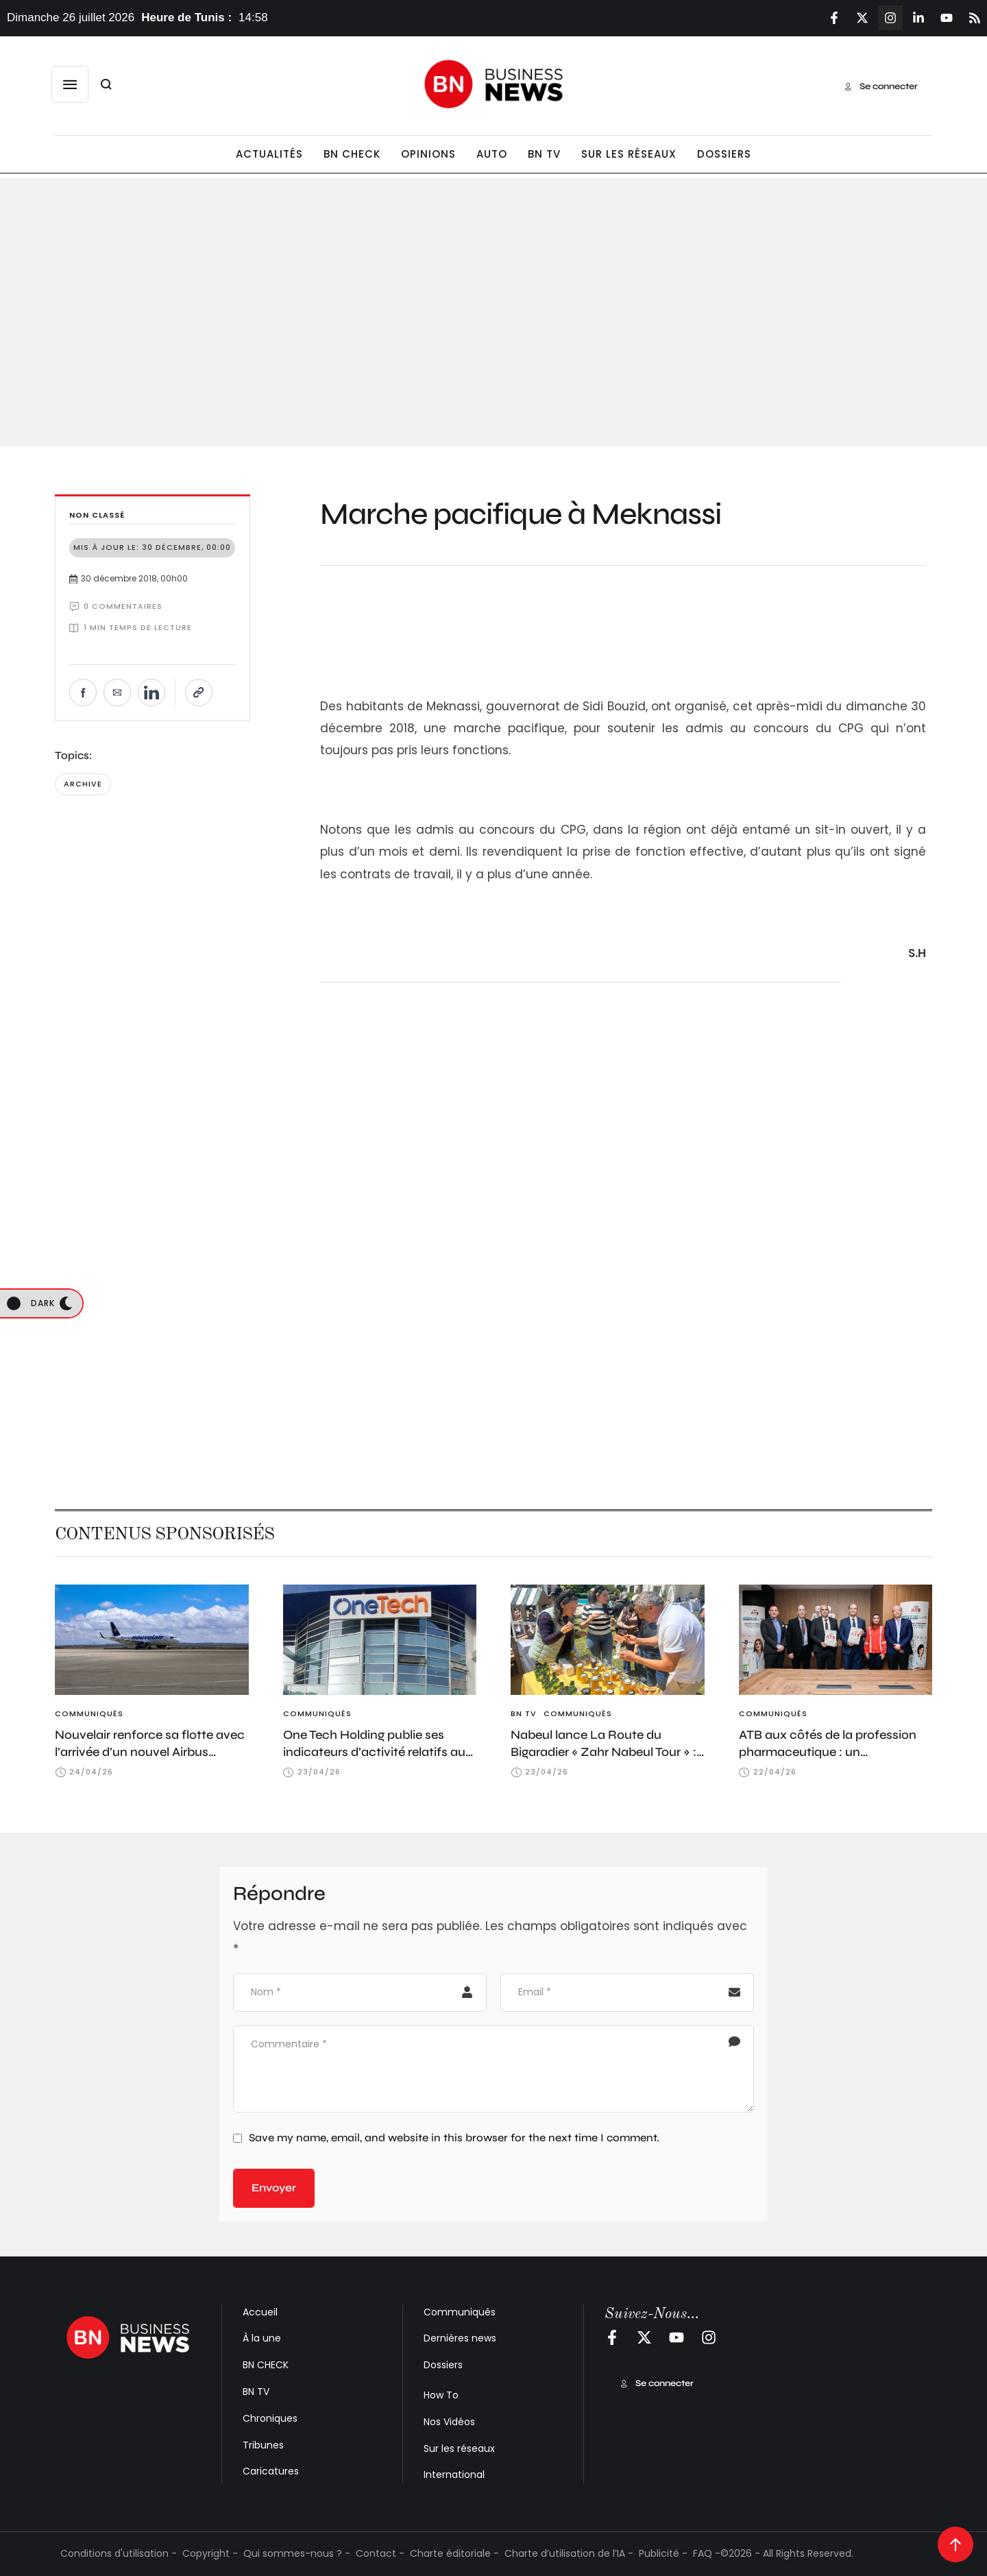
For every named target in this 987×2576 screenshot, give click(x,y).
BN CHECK (266, 2365)
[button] (69, 84)
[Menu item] (269, 155)
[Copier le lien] (198, 692)
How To (441, 2395)
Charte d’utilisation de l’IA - (568, 2553)
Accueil (260, 2312)
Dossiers (443, 2365)
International (454, 2474)
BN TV (256, 2391)
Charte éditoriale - (454, 2553)
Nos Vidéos (449, 2422)
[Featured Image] (152, 1640)
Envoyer (274, 2187)
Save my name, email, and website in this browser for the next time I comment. (454, 2137)
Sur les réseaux (459, 2448)
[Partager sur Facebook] (83, 692)
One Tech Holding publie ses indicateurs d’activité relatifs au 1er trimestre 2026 (374, 1751)
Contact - (380, 2553)
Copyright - (210, 2553)
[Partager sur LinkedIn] (151, 692)
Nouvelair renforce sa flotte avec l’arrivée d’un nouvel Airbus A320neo (150, 1751)
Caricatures (271, 2471)
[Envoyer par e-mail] (117, 692)
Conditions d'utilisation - (118, 2553)
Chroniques (270, 2418)
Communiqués (460, 2312)
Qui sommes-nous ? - (296, 2553)
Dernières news (460, 2338)
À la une (262, 2338)
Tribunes (263, 2445)
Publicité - (663, 2553)
